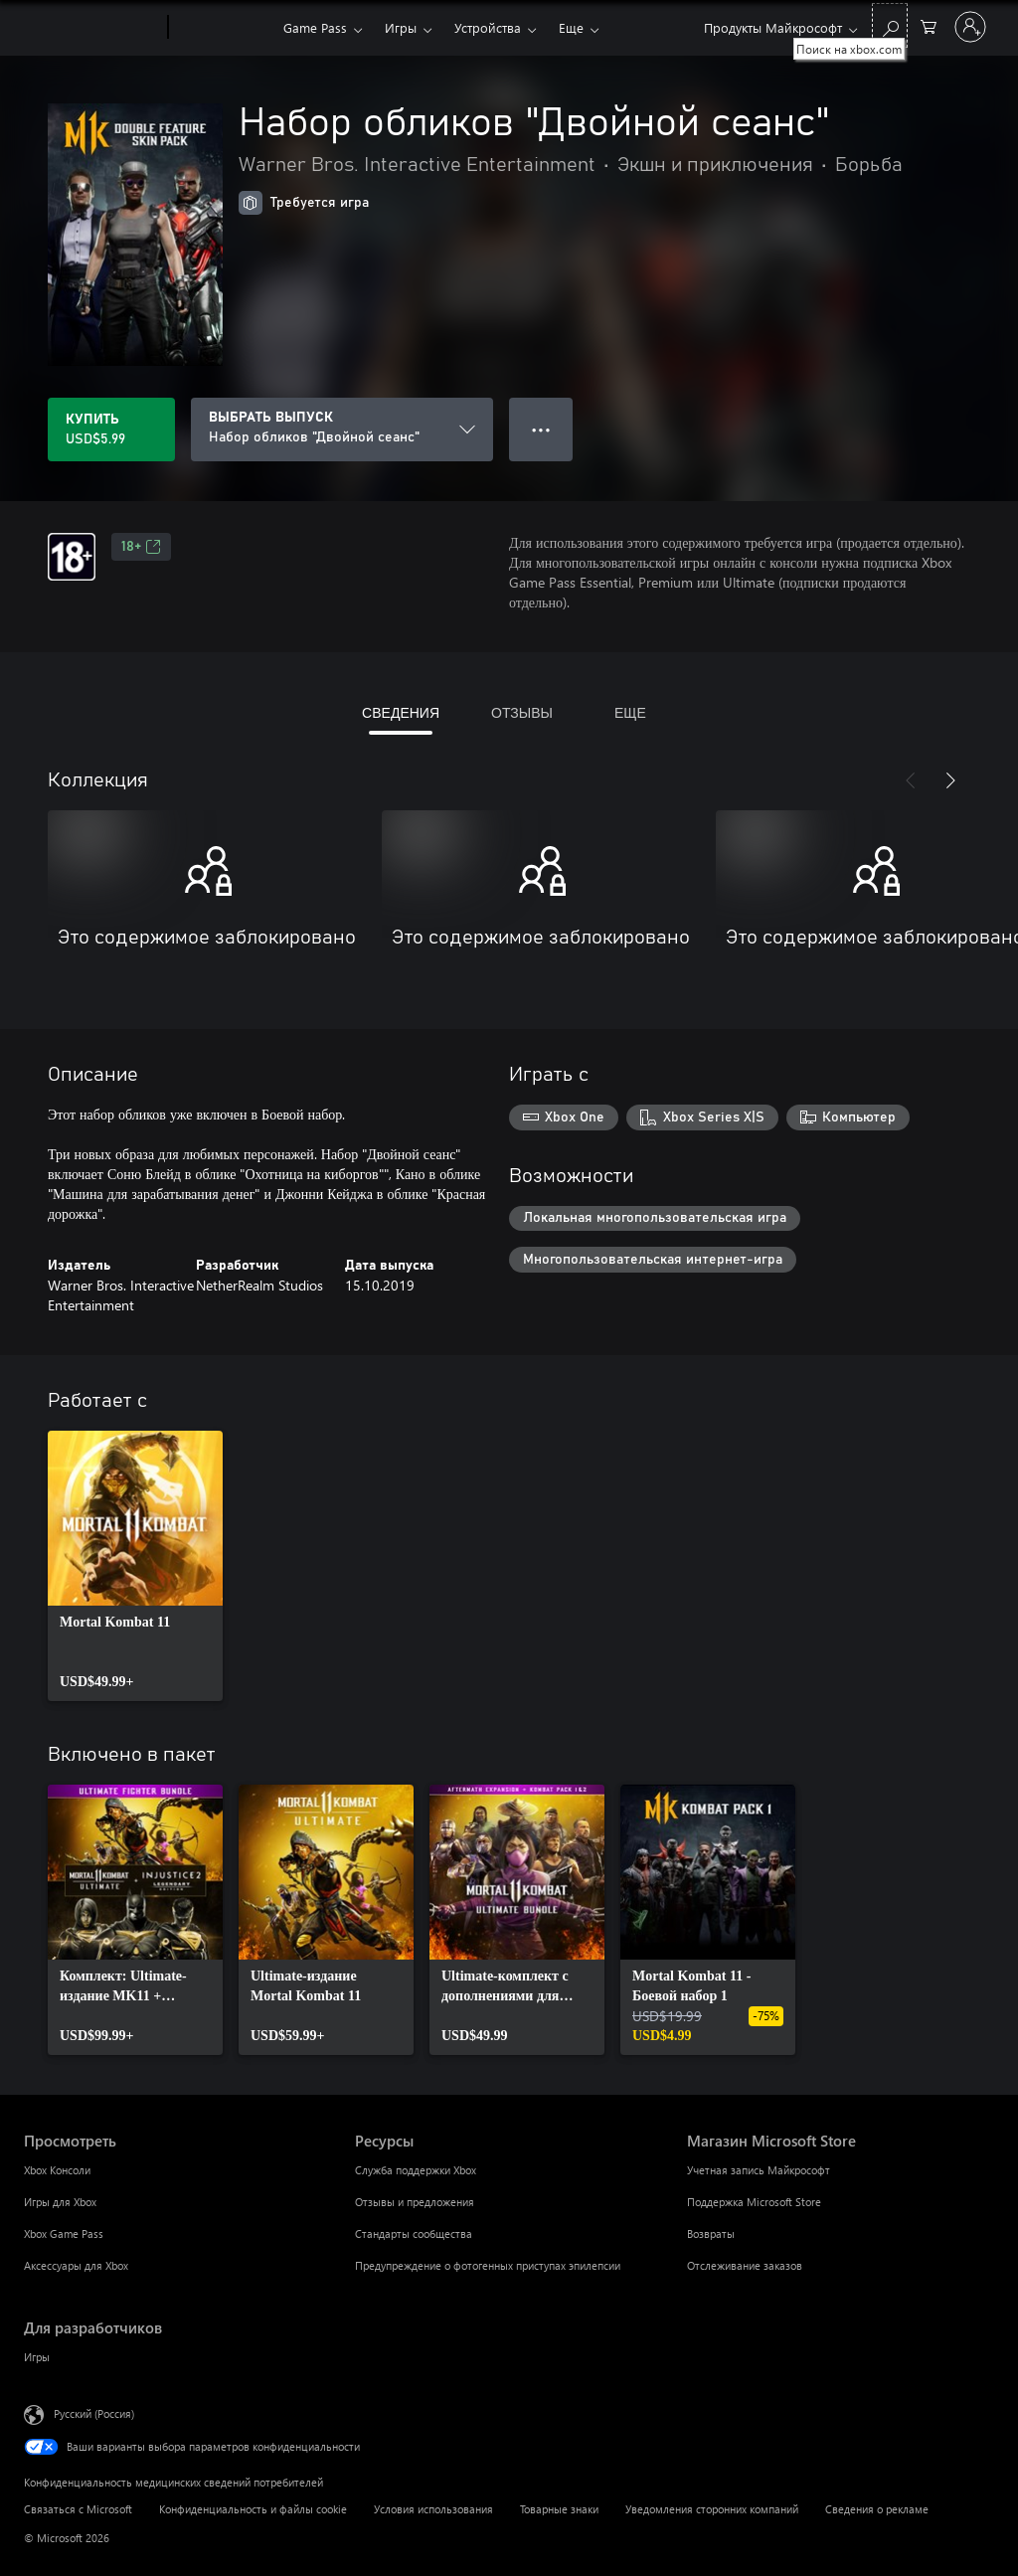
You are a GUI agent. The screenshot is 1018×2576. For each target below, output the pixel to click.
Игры (401, 27)
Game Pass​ (315, 27)
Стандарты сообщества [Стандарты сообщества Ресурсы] (413, 2233)
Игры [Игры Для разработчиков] (37, 2356)
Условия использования (433, 2508)
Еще (571, 27)
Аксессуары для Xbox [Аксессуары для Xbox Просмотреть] (76, 2265)
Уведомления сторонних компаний (711, 2508)
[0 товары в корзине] (928, 25)
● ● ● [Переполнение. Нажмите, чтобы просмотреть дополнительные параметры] (541, 429)
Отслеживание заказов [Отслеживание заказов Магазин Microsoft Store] (744, 2265)
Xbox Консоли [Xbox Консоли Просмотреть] (57, 2169)
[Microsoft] (92, 28)
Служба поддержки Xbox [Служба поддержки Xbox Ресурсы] (415, 2169)
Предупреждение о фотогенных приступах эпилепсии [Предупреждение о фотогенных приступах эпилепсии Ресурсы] (487, 2265)
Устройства (487, 27)
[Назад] (911, 780)
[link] (135, 1566)
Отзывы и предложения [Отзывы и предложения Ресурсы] (414, 2201)
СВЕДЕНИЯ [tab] (400, 712)
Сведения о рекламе (877, 2508)
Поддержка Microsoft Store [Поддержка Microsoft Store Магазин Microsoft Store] (754, 2201)
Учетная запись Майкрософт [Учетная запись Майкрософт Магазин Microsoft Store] (758, 2169)
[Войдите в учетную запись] (970, 27)
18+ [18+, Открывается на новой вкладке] (141, 547)
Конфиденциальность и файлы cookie (253, 2508)
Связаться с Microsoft (78, 2508)
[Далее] (950, 780)
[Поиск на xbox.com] (890, 25)
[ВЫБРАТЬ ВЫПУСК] (342, 429)
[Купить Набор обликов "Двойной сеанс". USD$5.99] (111, 429)
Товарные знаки (559, 2508)
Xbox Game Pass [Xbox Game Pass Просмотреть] (63, 2233)
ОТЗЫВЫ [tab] (522, 712)
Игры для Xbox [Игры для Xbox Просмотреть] (60, 2201)
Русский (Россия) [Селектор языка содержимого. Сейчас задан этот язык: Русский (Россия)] (94, 2413)
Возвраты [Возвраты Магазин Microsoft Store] (711, 2233)
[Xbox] (223, 28)
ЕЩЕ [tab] (630, 712)
